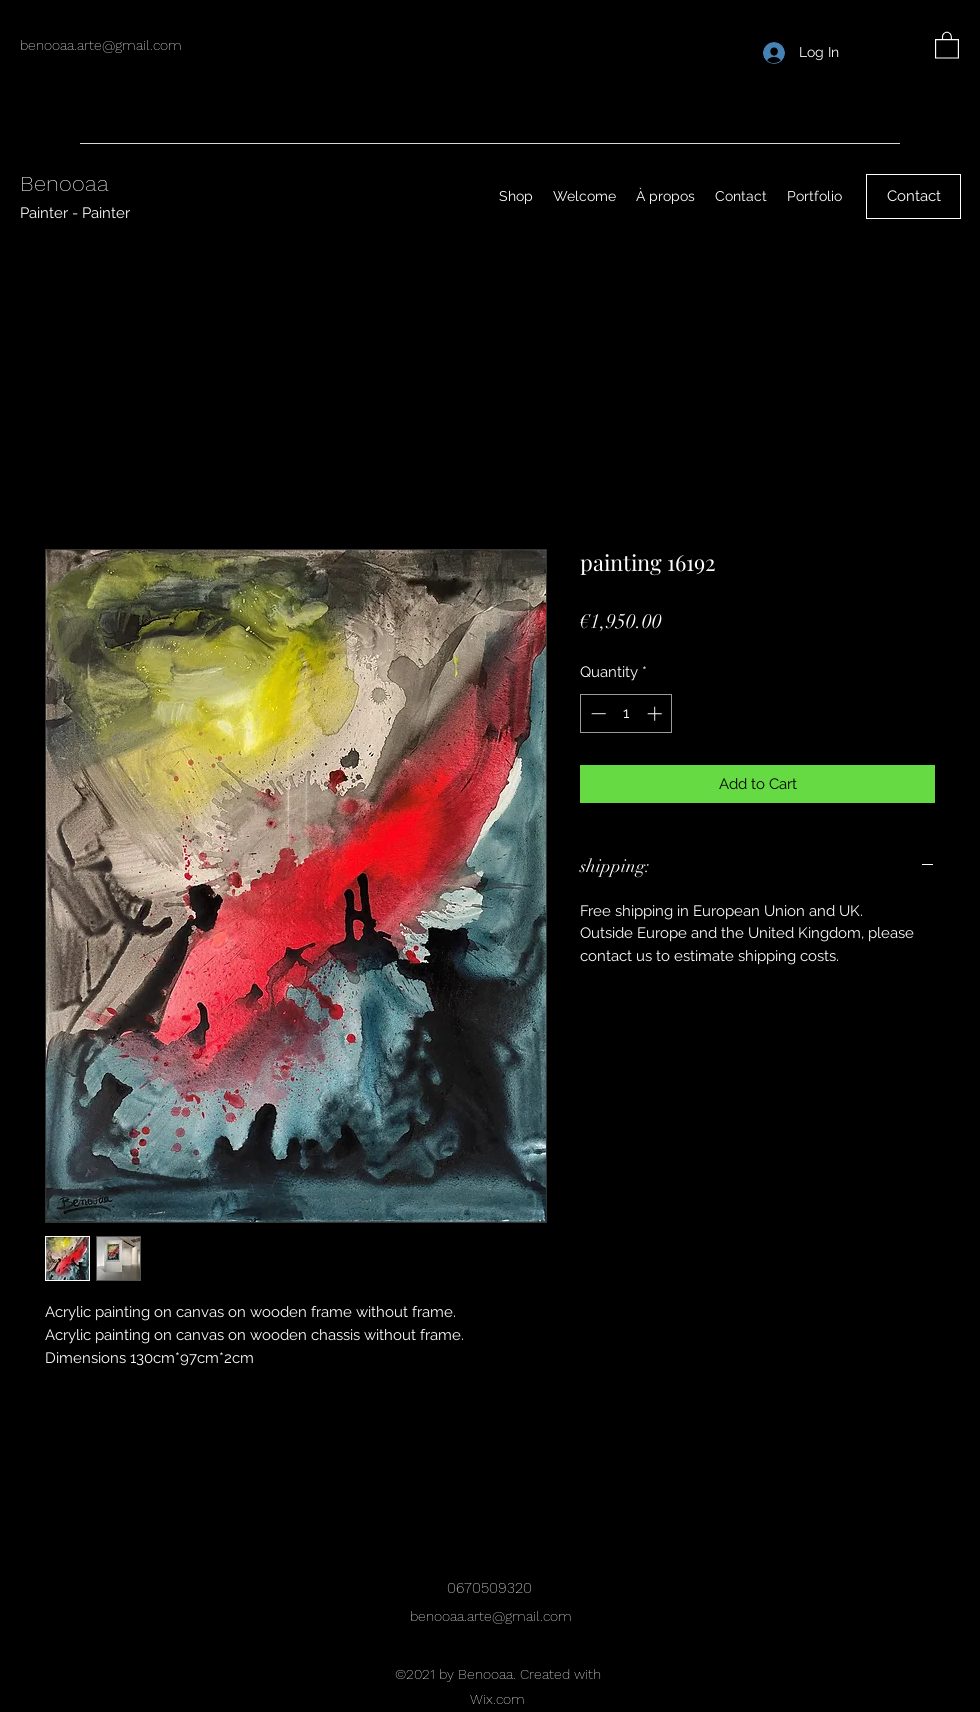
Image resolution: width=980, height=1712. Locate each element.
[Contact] (913, 196)
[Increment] (656, 713)
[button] (947, 44)
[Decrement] (596, 713)
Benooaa (64, 183)
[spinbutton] (626, 713)
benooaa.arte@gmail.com (101, 45)
